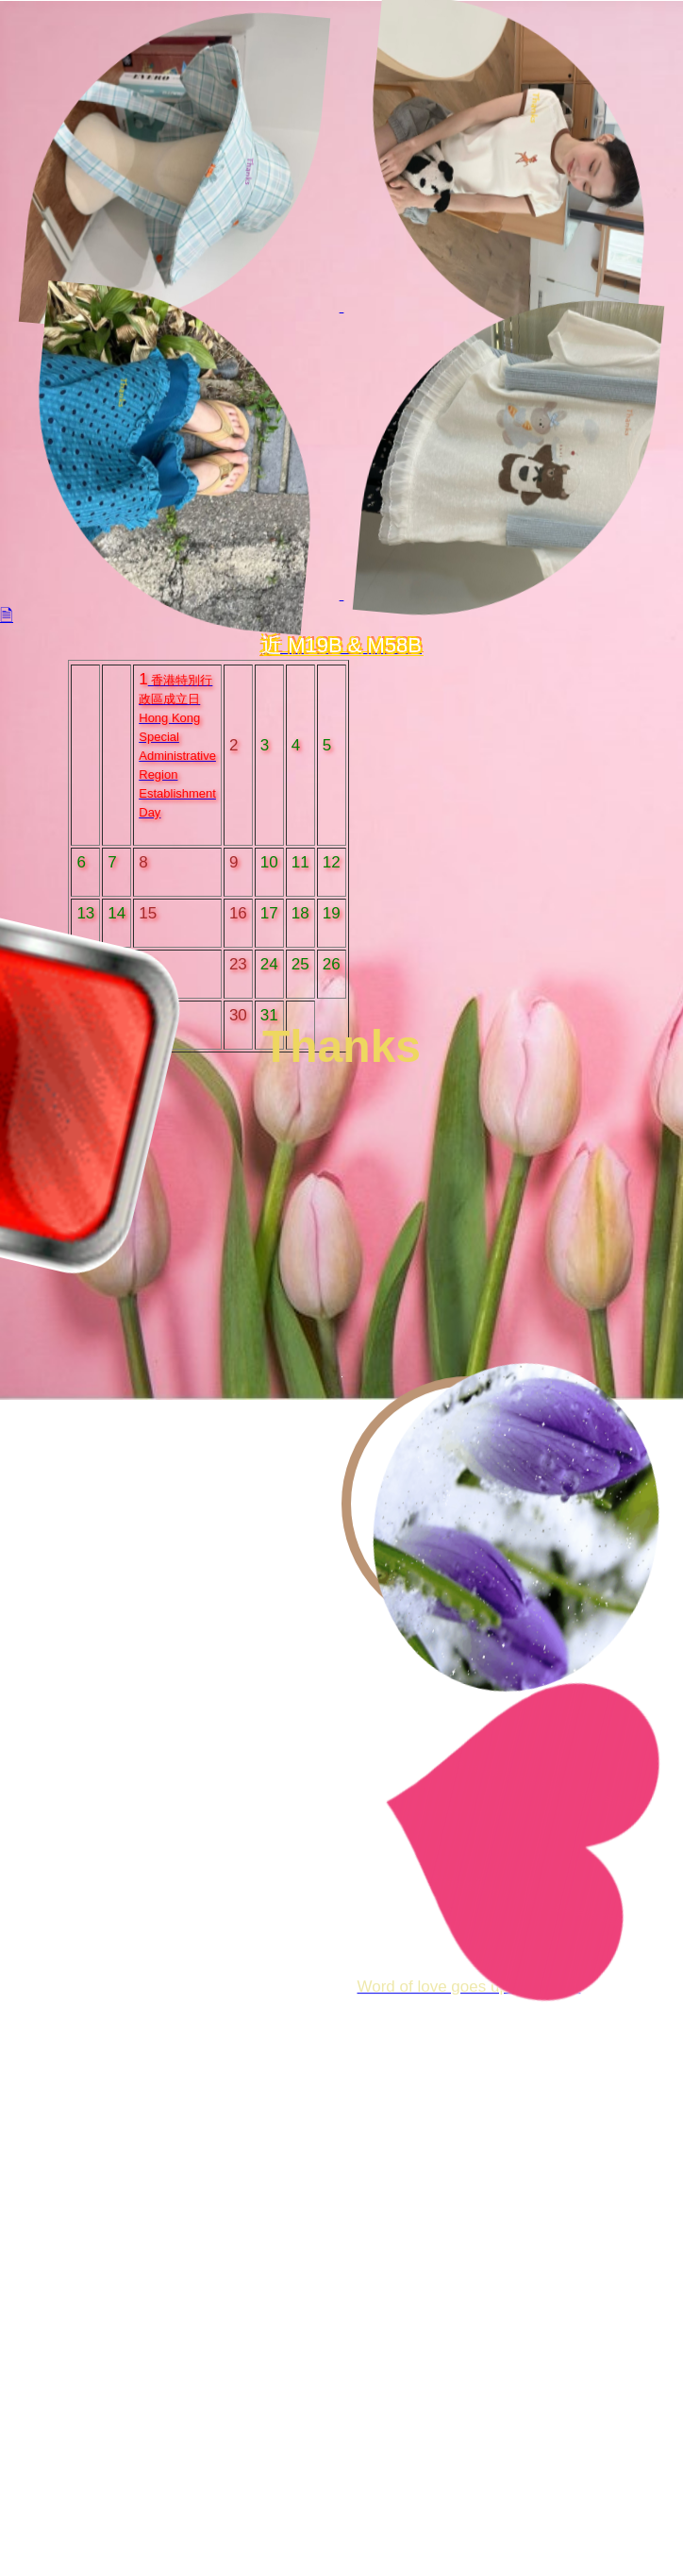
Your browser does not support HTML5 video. (341, 1223)
